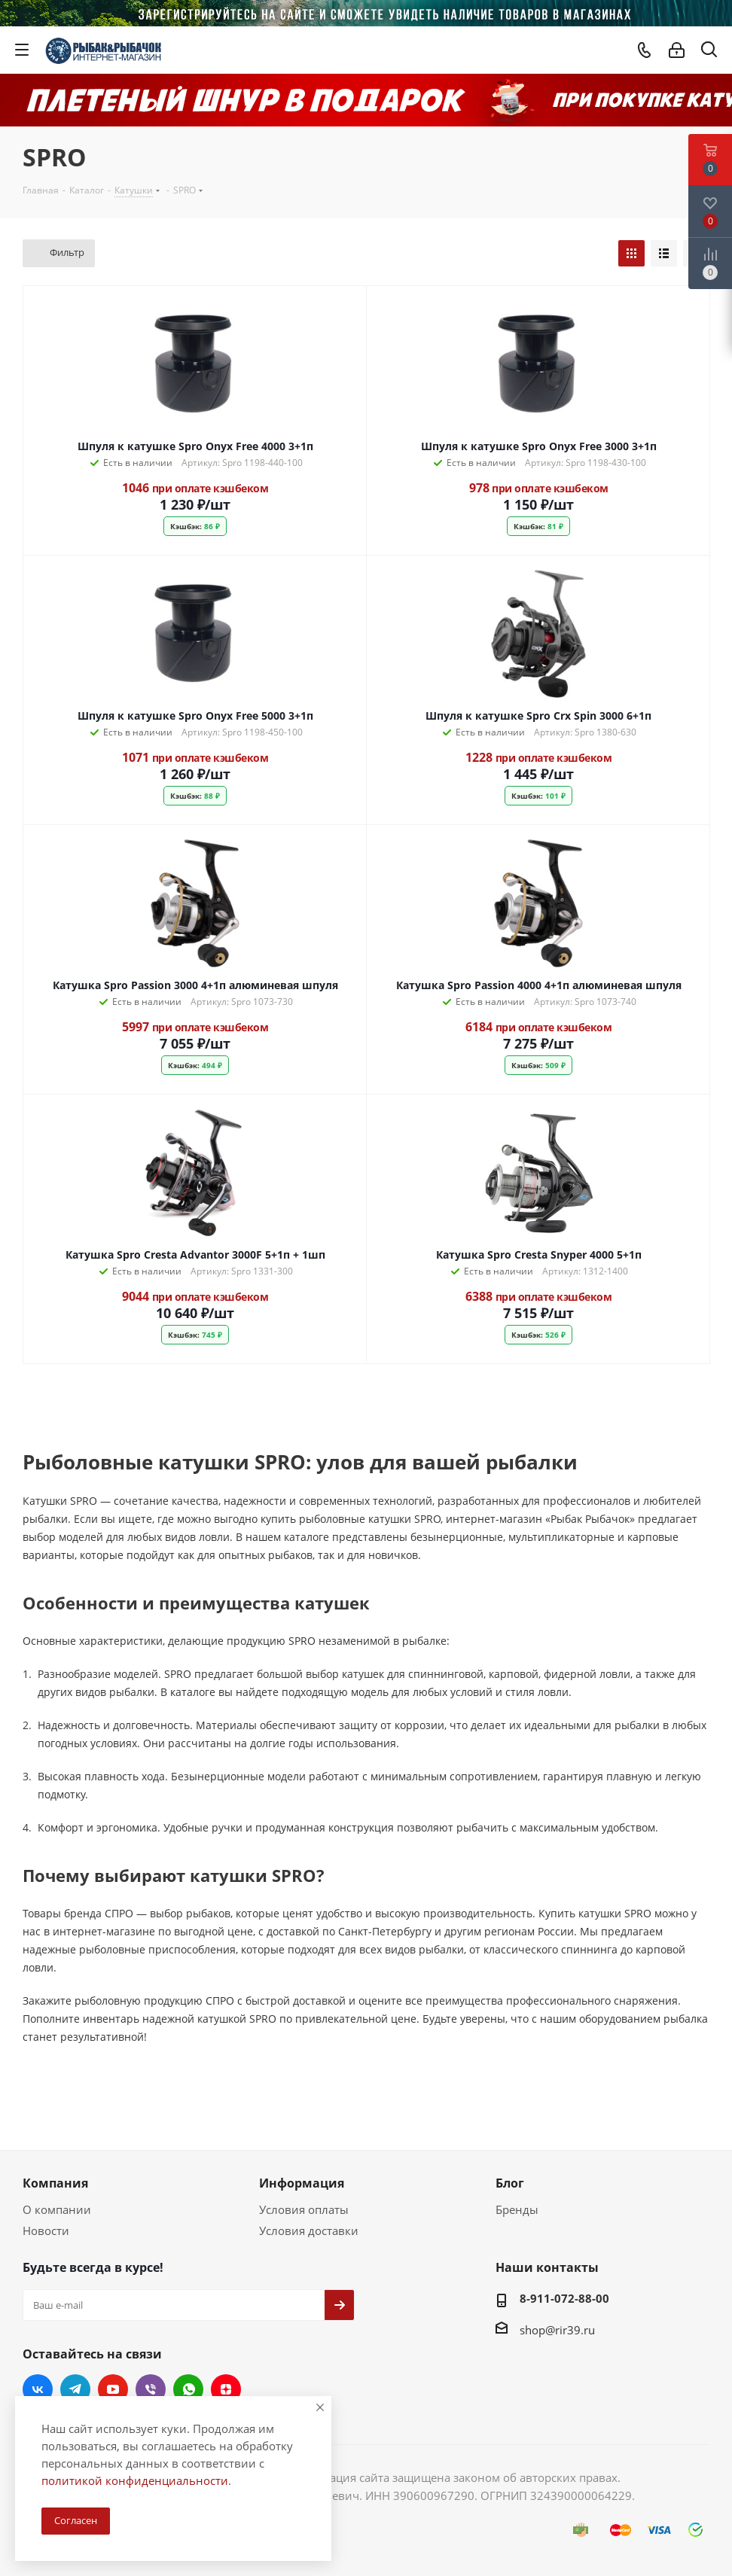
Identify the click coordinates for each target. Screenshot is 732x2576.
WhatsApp (188, 2389)
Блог (510, 2183)
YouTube (113, 2389)
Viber (151, 2389)
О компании (57, 2209)
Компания (55, 2183)
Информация (301, 2183)
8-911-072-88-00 (564, 2298)
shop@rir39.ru (557, 2329)
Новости (46, 2230)
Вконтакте (38, 2389)
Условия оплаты (304, 2209)
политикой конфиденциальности (134, 2480)
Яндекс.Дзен (226, 2389)
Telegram (75, 2389)
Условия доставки (308, 2230)
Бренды (517, 2209)
